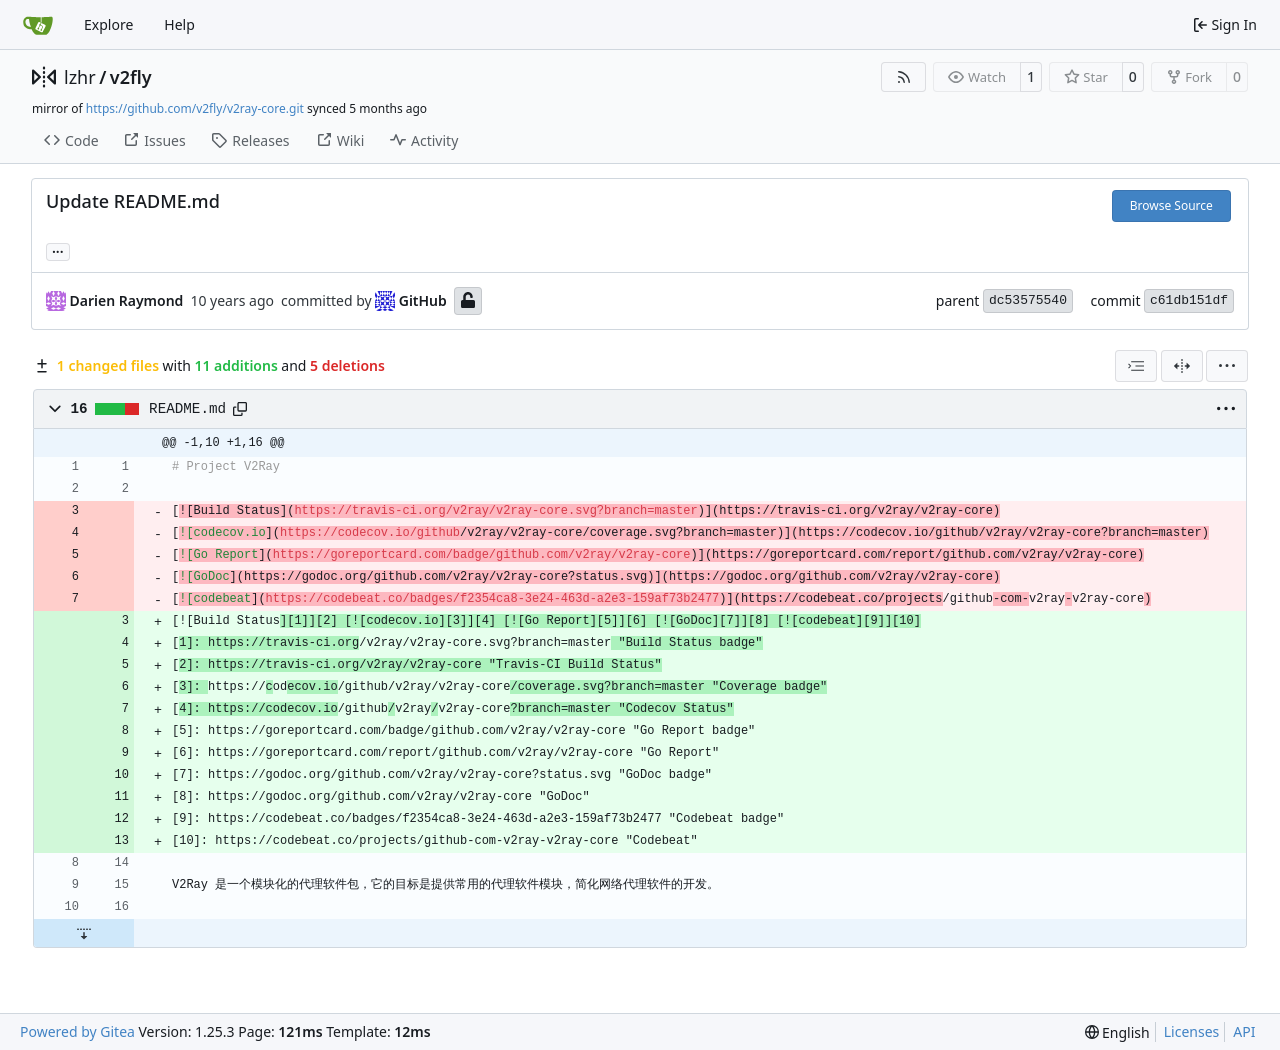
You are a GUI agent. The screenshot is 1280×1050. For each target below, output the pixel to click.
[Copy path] (240, 409)
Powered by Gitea (77, 1031)
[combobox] (1136, 366)
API (1244, 1031)
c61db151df (1189, 300)
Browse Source (1171, 205)
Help (179, 24)
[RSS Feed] (904, 77)
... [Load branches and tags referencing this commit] (58, 250)
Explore (108, 24)
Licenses (1192, 1031)
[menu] (1227, 366)
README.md (187, 409)
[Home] (38, 25)
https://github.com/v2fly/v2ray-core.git (195, 108)
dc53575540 (1028, 300)
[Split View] (1182, 366)
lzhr (80, 77)
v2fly (131, 77)
